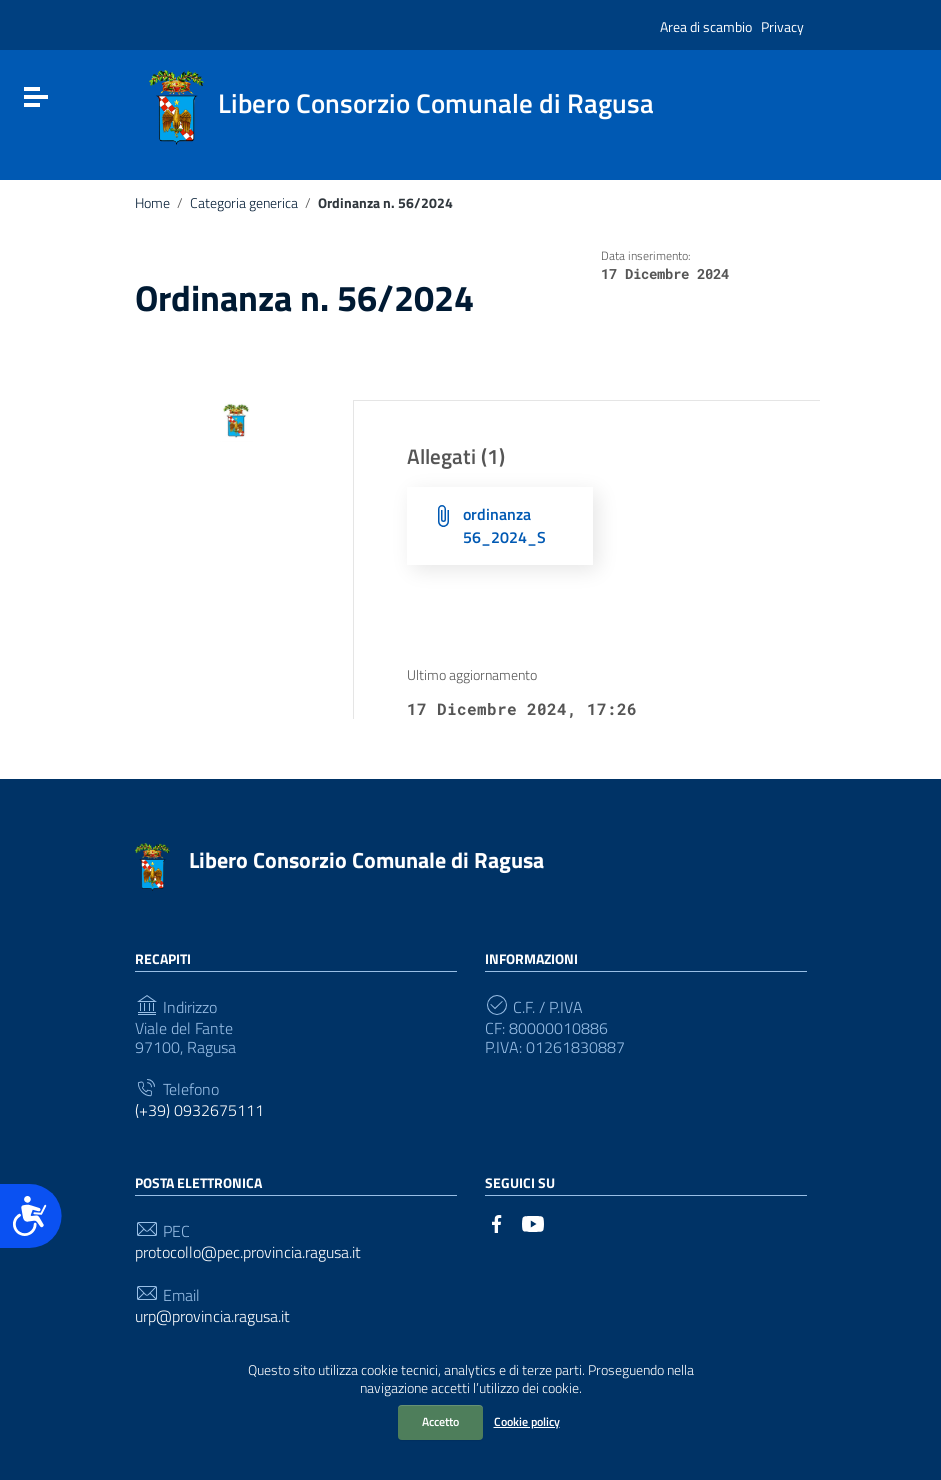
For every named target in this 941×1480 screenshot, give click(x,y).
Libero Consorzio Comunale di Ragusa (366, 860)
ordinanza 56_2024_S (504, 525)
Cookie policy (527, 1421)
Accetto (440, 1421)
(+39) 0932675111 (199, 1110)
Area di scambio (706, 26)
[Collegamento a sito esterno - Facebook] (497, 1222)
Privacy (782, 26)
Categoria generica (244, 203)
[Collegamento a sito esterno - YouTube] (533, 1222)
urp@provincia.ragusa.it (212, 1316)
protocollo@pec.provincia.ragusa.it (248, 1252)
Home (152, 203)
